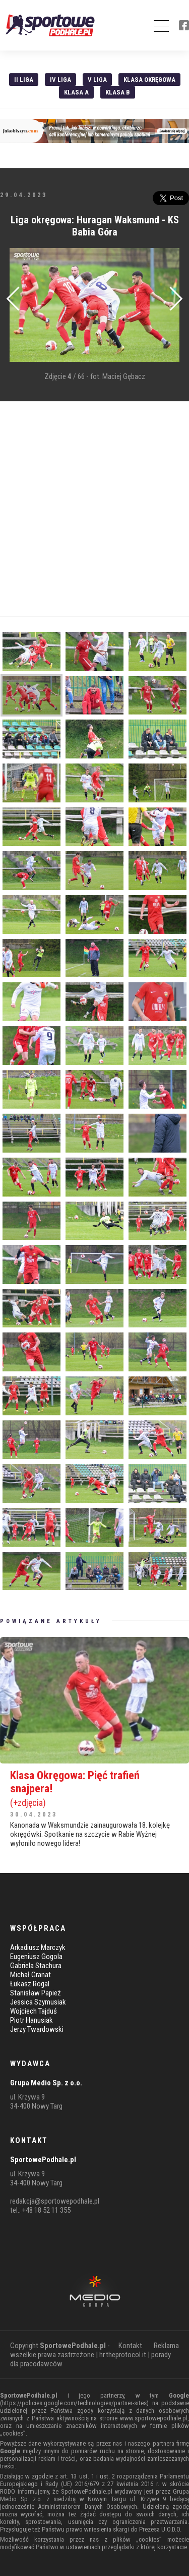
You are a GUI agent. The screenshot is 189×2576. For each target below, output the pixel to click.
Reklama (166, 2345)
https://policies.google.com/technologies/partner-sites (74, 2403)
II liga (23, 79)
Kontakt (130, 2345)
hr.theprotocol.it (122, 2354)
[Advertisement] (94, 509)
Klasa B (117, 92)
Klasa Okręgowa (149, 79)
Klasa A (76, 92)
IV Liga (60, 79)
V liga (97, 79)
